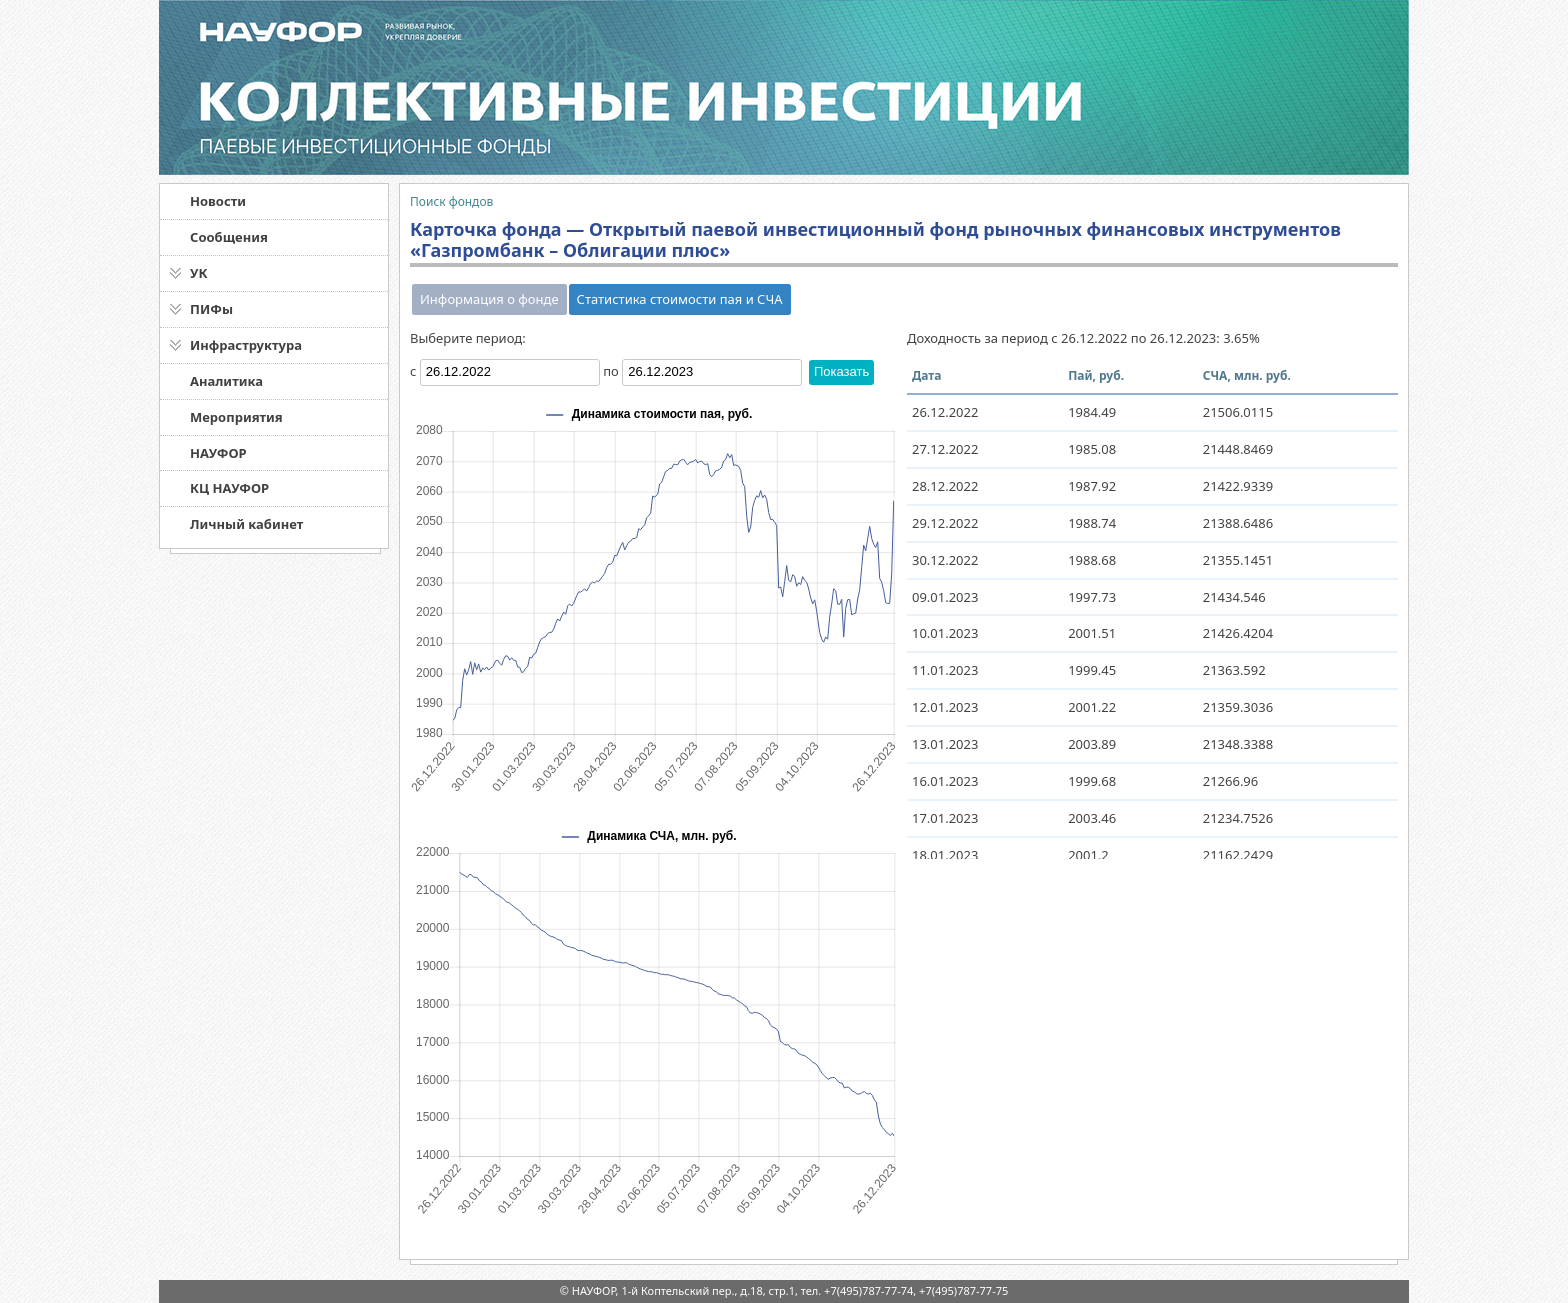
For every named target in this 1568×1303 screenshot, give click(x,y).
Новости (218, 201)
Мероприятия (236, 417)
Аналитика (226, 381)
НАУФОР (218, 453)
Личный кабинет (246, 524)
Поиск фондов (451, 201)
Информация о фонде (489, 299)
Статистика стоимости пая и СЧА (680, 299)
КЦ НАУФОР (229, 488)
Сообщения (229, 237)
